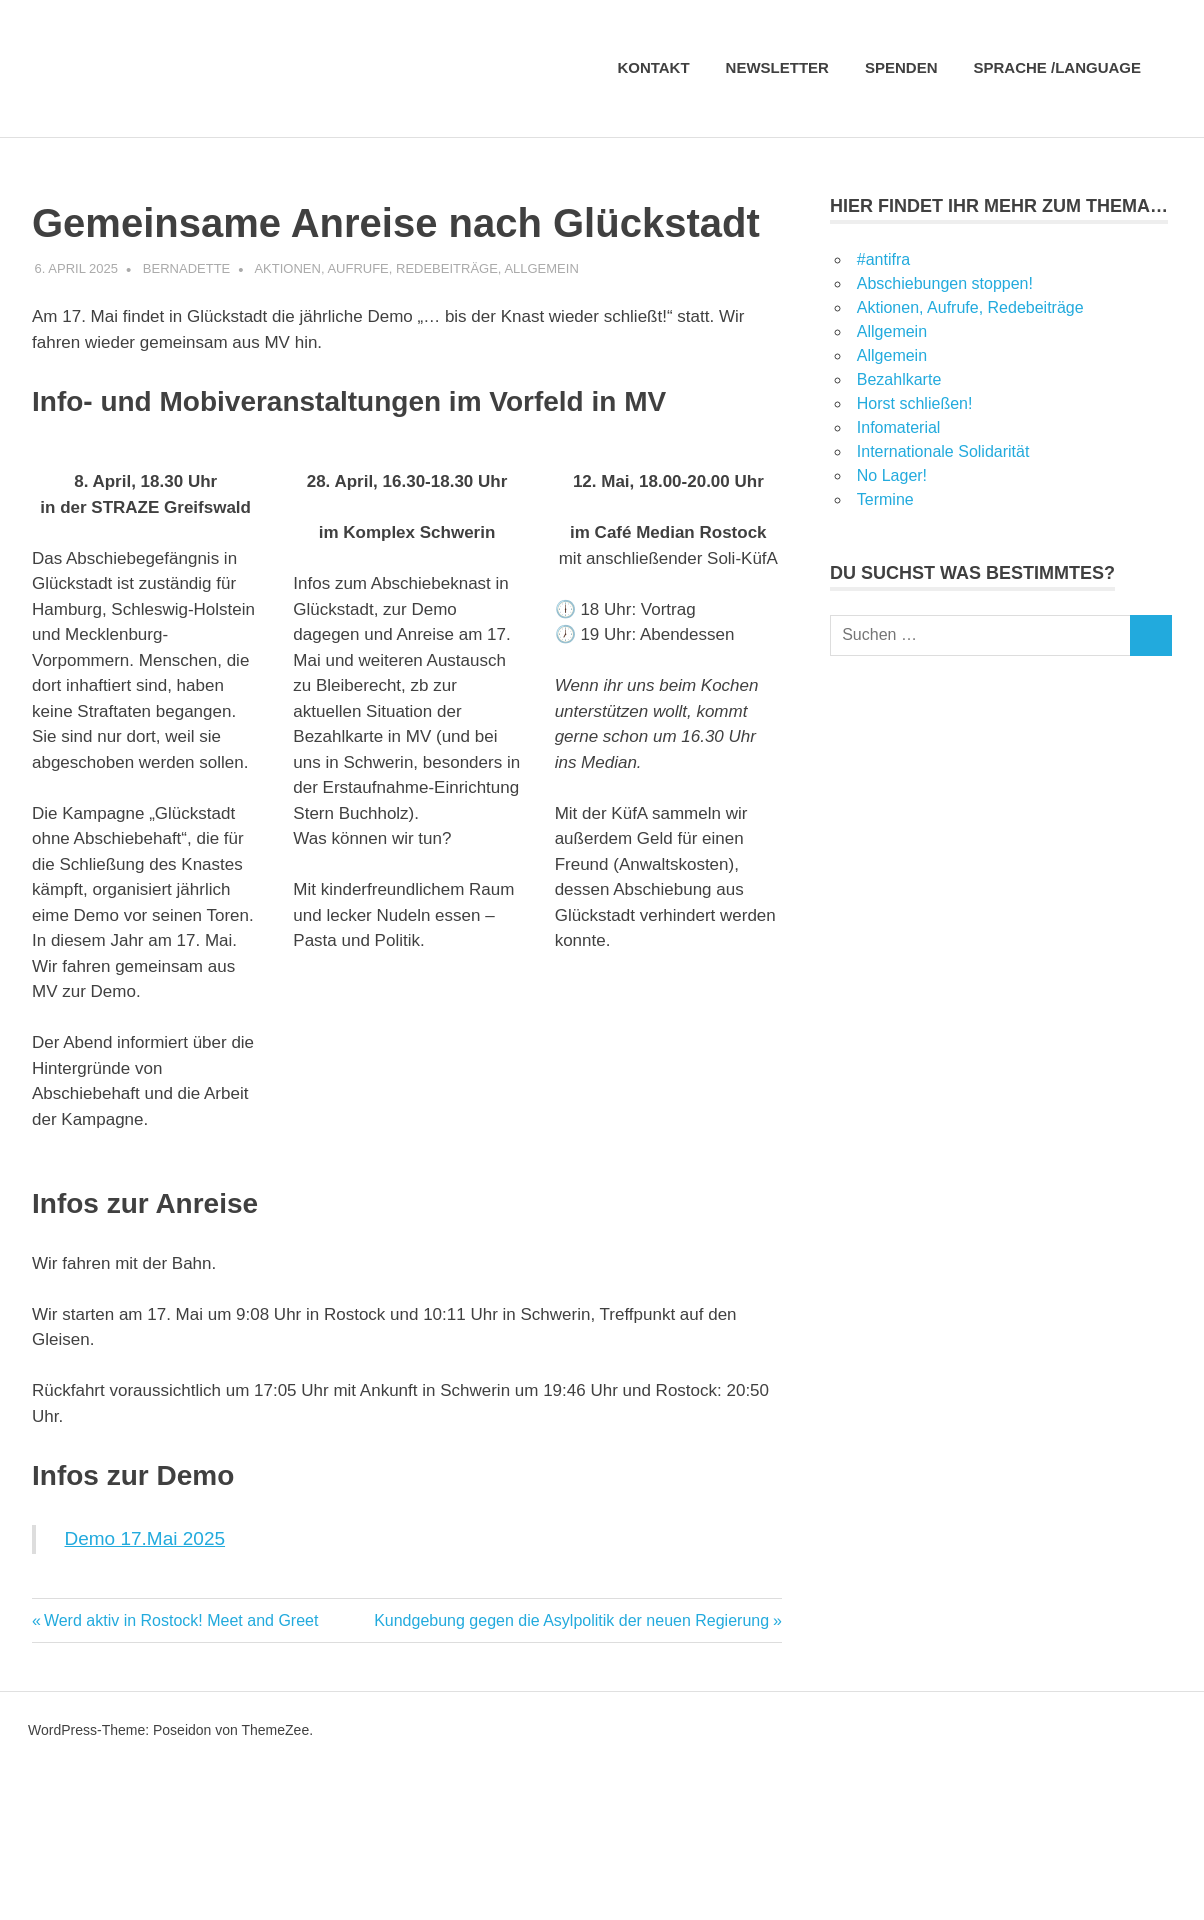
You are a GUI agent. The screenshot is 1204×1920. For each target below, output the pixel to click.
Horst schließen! (915, 403)
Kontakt (653, 67)
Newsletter (777, 67)
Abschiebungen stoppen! (945, 283)
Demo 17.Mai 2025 (145, 1538)
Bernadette (186, 268)
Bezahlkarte (899, 379)
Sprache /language (1067, 67)
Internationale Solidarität (943, 451)
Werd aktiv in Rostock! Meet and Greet (180, 1620)
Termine (885, 499)
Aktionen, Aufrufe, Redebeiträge (375, 268)
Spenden (901, 67)
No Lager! (892, 475)
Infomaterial (899, 427)
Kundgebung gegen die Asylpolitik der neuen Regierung (571, 1620)
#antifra (883, 259)
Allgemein (541, 268)
